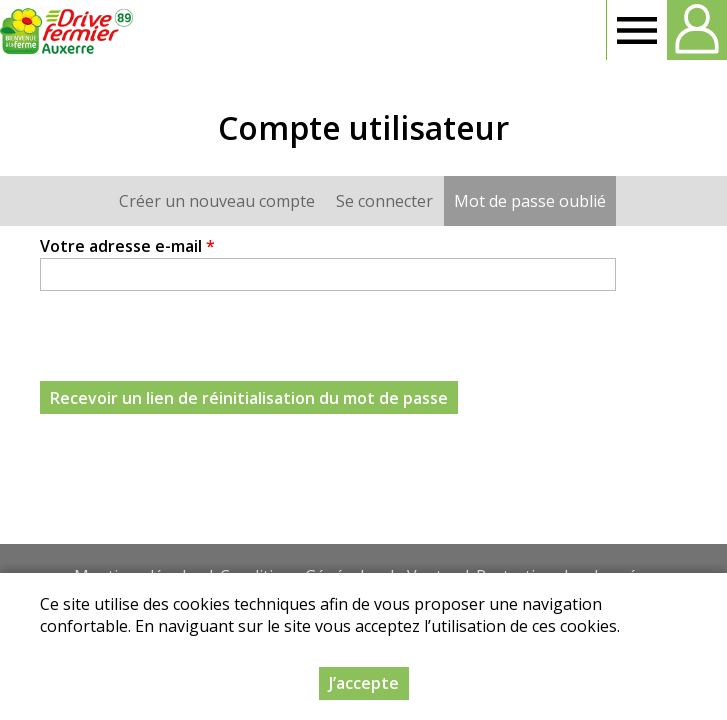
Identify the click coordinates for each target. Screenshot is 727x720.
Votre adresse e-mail (127, 246)
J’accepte (364, 683)
